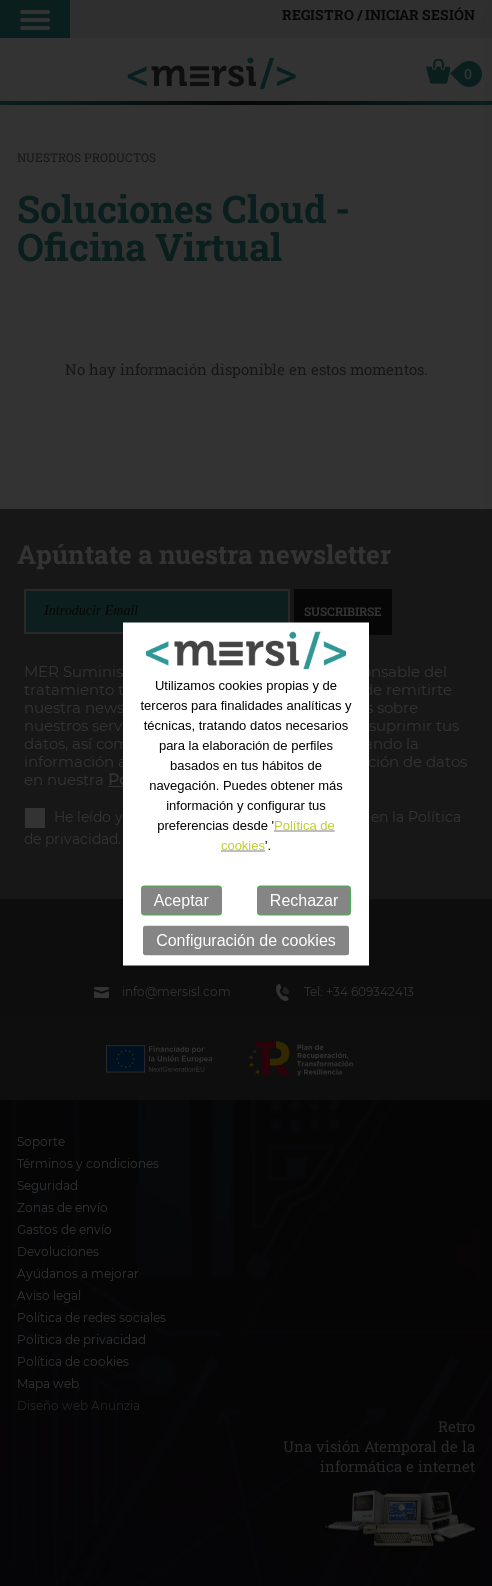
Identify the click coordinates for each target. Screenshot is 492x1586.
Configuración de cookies (246, 943)
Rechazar (304, 903)
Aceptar (181, 903)
